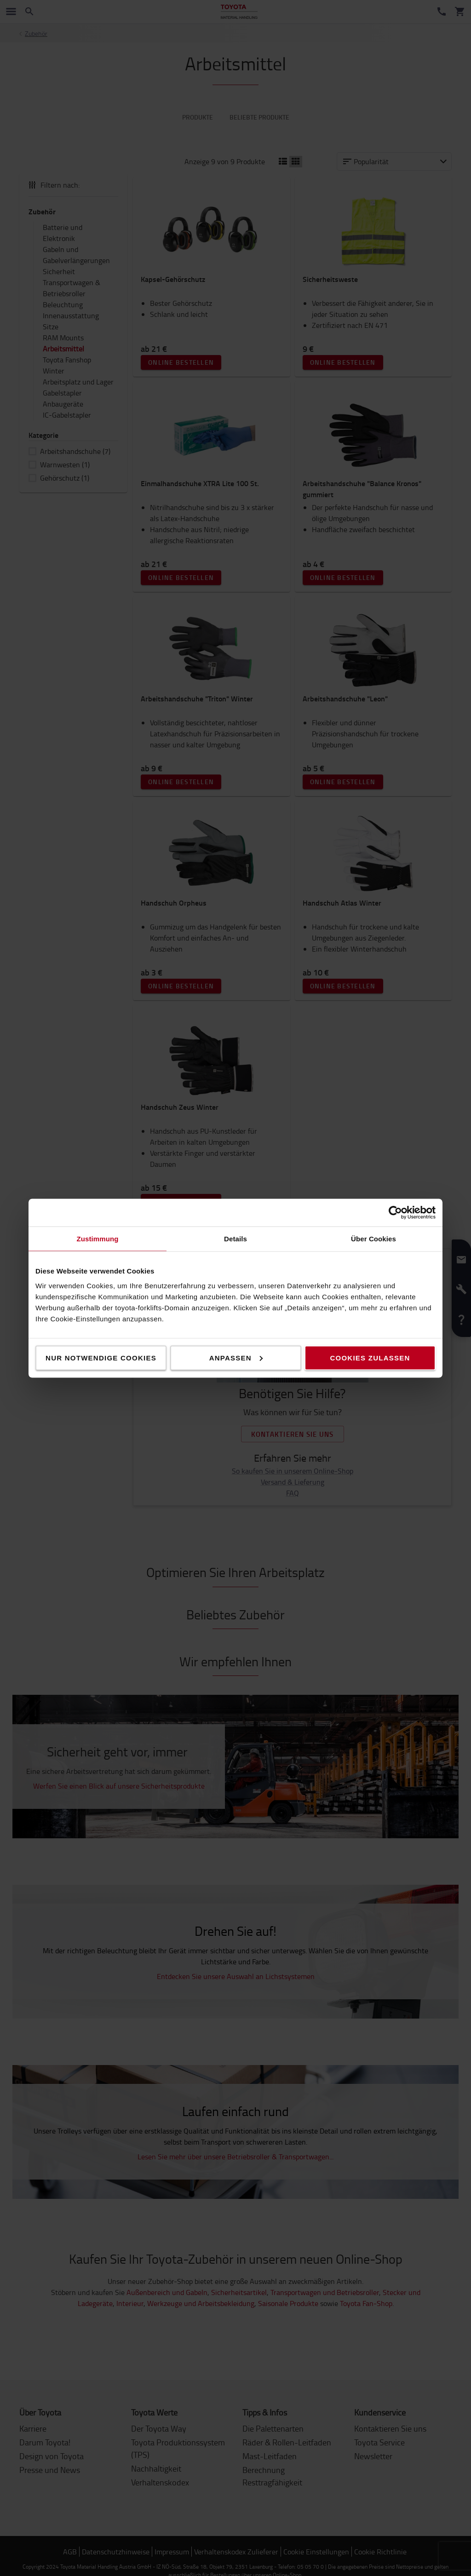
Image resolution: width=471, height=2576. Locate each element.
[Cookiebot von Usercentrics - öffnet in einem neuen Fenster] (395, 1212)
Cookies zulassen (370, 1357)
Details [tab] (235, 1238)
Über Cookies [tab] (373, 1238)
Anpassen (236, 1357)
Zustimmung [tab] (98, 1238)
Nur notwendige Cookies (101, 1357)
